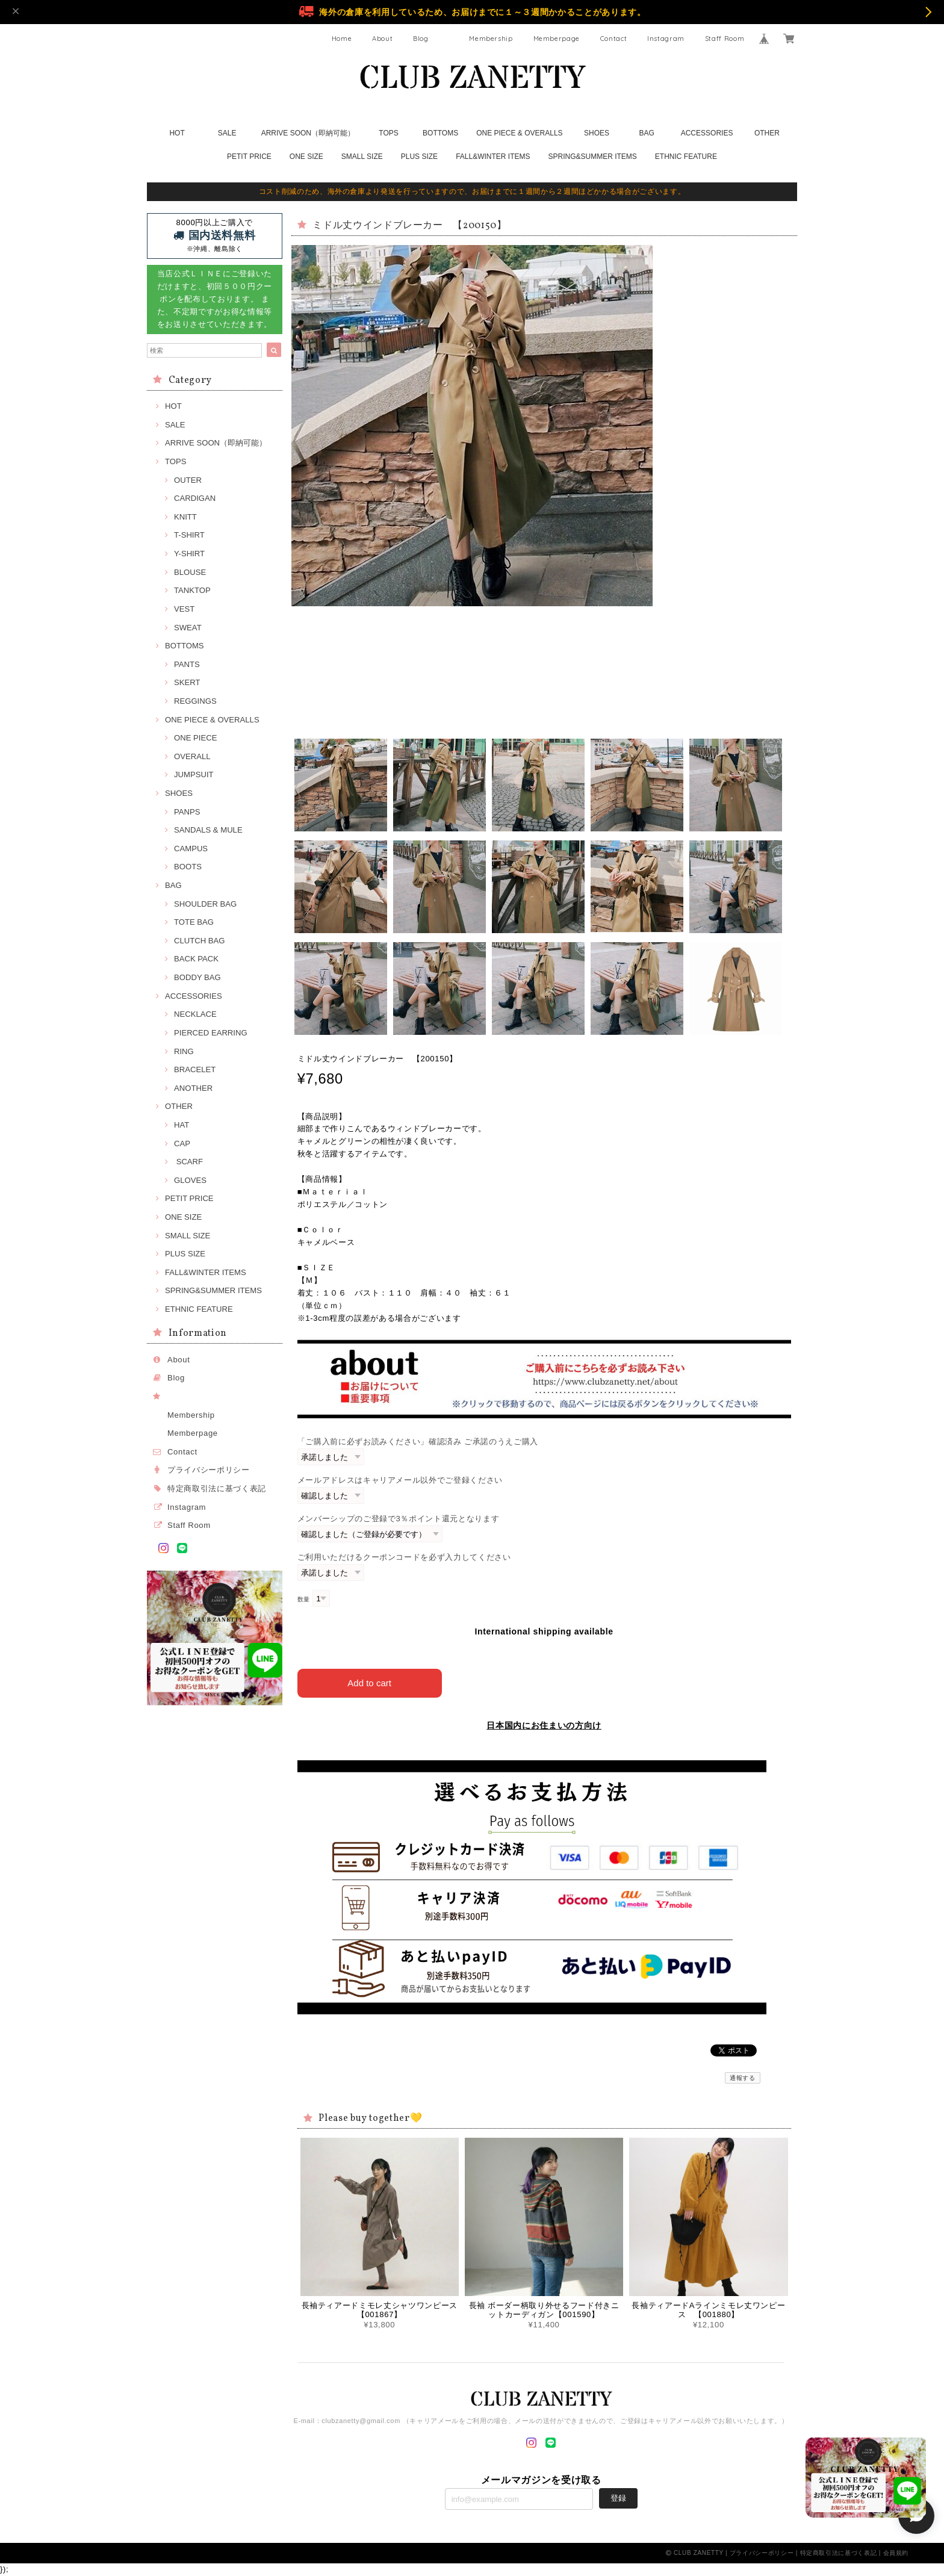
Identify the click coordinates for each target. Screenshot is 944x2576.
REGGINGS (195, 701)
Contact (613, 38)
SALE (227, 133)
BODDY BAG (197, 977)
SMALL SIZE (362, 156)
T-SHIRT (189, 534)
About (382, 38)
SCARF (188, 1161)
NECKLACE (195, 1014)
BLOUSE (190, 572)
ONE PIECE (195, 737)
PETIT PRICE (249, 156)
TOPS (388, 133)
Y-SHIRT (189, 553)
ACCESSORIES (707, 133)
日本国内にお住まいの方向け (543, 1725)
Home (342, 38)
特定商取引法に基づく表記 (216, 1488)
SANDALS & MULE (208, 829)
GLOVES (190, 1180)
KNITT (185, 516)
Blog (421, 38)
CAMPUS (191, 848)
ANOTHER (193, 1088)
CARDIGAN (195, 498)
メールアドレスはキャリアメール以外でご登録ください (400, 1480)
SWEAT (188, 627)
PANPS (187, 811)
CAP (182, 1143)
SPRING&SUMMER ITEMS (592, 156)
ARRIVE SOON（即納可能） (308, 133)
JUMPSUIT (194, 774)
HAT (181, 1124)
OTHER (767, 133)
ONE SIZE (306, 156)
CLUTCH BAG (199, 940)
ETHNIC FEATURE (686, 156)
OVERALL (192, 756)
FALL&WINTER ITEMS (493, 156)
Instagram (666, 38)
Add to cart (369, 1683)
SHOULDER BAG (205, 903)
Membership (491, 38)
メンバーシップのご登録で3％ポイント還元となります (398, 1518)
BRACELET (195, 1069)
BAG (646, 133)
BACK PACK (196, 958)
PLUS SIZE (419, 156)
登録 (618, 2498)
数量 (303, 1599)
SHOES (596, 133)
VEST (184, 608)
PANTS (187, 664)
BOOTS (188, 866)
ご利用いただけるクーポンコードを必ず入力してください (404, 1557)
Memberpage (556, 38)
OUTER (188, 480)
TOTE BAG (194, 921)
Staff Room (725, 38)
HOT (176, 133)
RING (184, 1051)
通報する (743, 2078)
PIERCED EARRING (210, 1032)
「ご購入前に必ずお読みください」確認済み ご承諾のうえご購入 (417, 1441)
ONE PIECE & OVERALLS (519, 133)
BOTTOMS (440, 133)
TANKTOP (192, 590)
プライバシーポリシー (208, 1469)
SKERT (187, 682)
